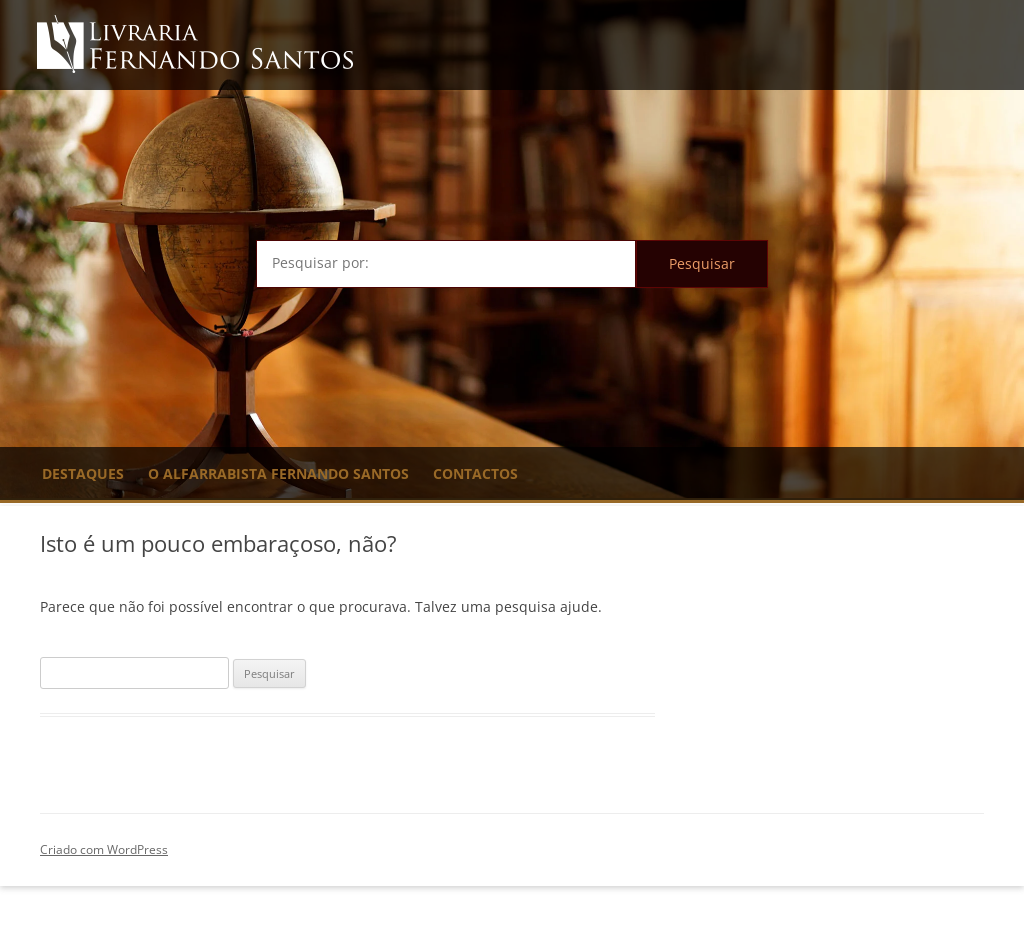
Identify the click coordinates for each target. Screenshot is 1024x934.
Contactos (475, 473)
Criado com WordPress (104, 849)
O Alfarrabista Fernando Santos (278, 473)
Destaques (83, 473)
